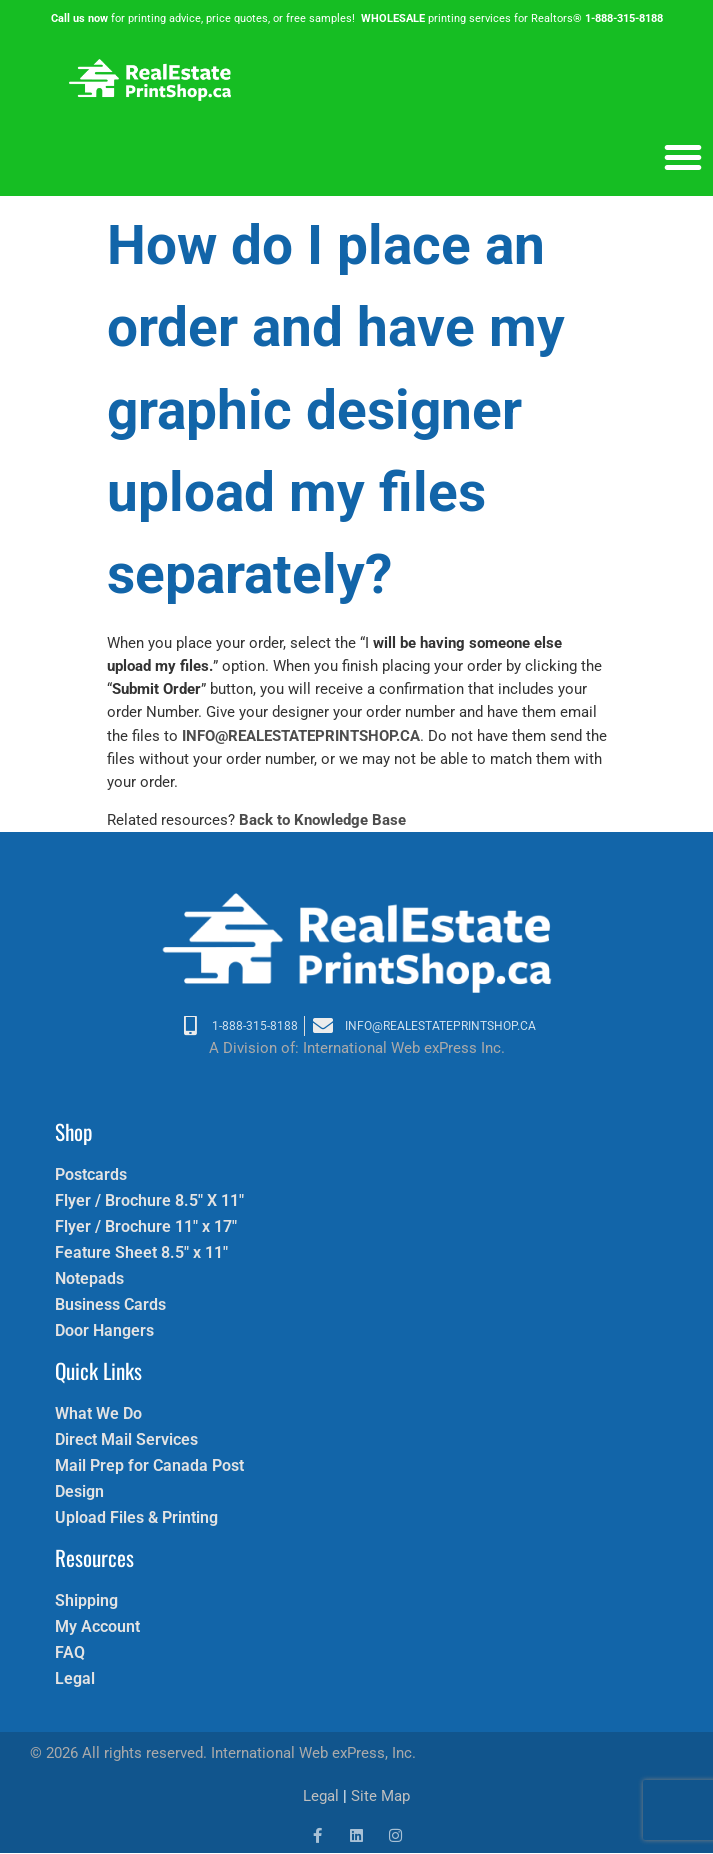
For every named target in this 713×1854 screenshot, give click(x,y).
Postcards (91, 1174)
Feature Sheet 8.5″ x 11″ (141, 1252)
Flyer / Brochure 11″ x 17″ (146, 1226)
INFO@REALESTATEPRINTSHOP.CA (301, 736)
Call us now (79, 18)
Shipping (86, 1600)
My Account (97, 1626)
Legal (75, 1678)
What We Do (98, 1413)
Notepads (89, 1278)
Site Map (380, 1796)
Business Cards (110, 1304)
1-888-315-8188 (624, 18)
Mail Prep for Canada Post (149, 1465)
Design (79, 1491)
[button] (683, 157)
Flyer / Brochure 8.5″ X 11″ (149, 1200)
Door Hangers (104, 1330)
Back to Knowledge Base (322, 820)
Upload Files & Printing (136, 1517)
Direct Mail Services (126, 1439)
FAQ (70, 1652)
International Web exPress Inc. (404, 1048)
